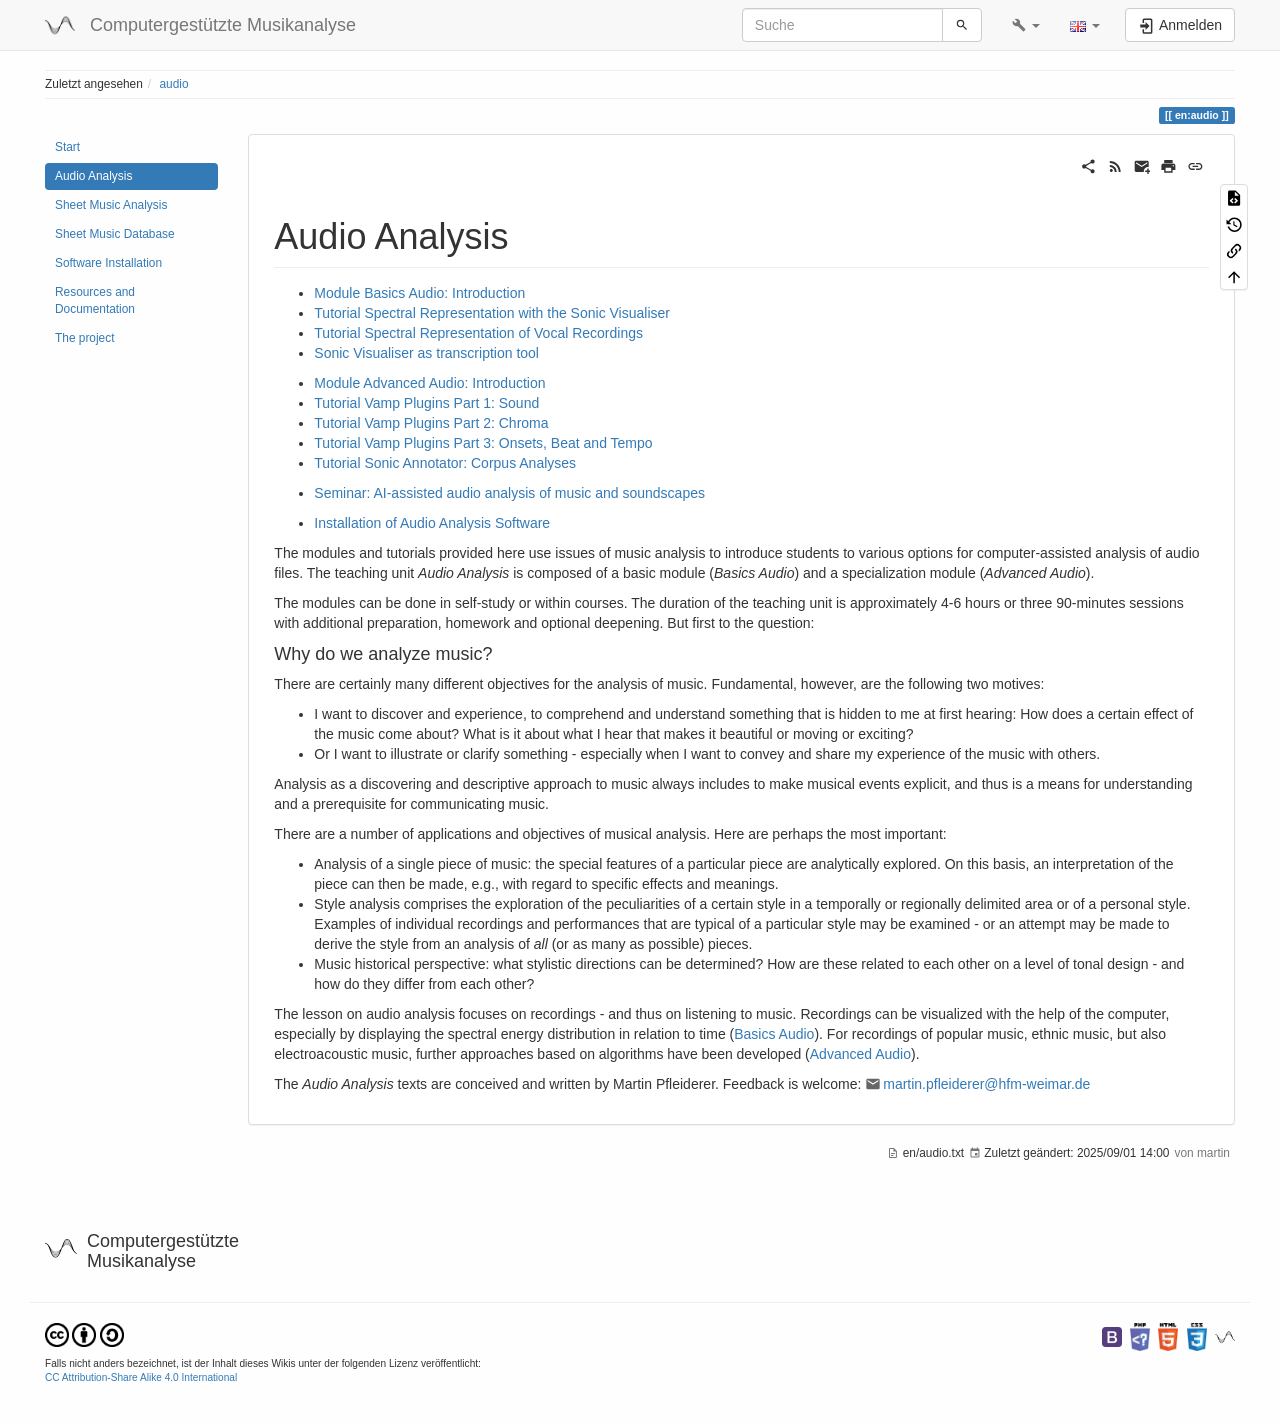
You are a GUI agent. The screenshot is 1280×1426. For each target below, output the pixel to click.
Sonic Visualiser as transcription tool (426, 353)
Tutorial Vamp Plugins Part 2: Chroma (431, 423)
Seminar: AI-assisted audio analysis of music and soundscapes (509, 493)
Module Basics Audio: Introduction (419, 293)
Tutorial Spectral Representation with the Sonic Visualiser (492, 313)
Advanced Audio (860, 1054)
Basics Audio (774, 1034)
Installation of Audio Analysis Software (432, 523)
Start (67, 147)
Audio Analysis (93, 176)
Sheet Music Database (115, 234)
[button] (1026, 25)
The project (84, 338)
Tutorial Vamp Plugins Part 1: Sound (426, 403)
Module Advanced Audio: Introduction (429, 383)
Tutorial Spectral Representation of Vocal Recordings (478, 333)
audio (173, 84)
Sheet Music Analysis (111, 205)
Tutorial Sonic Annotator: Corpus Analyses (445, 463)
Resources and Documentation (95, 300)
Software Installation (108, 263)
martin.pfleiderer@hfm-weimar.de (986, 1084)
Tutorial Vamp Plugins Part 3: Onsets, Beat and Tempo (483, 443)
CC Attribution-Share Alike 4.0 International (141, 1377)
